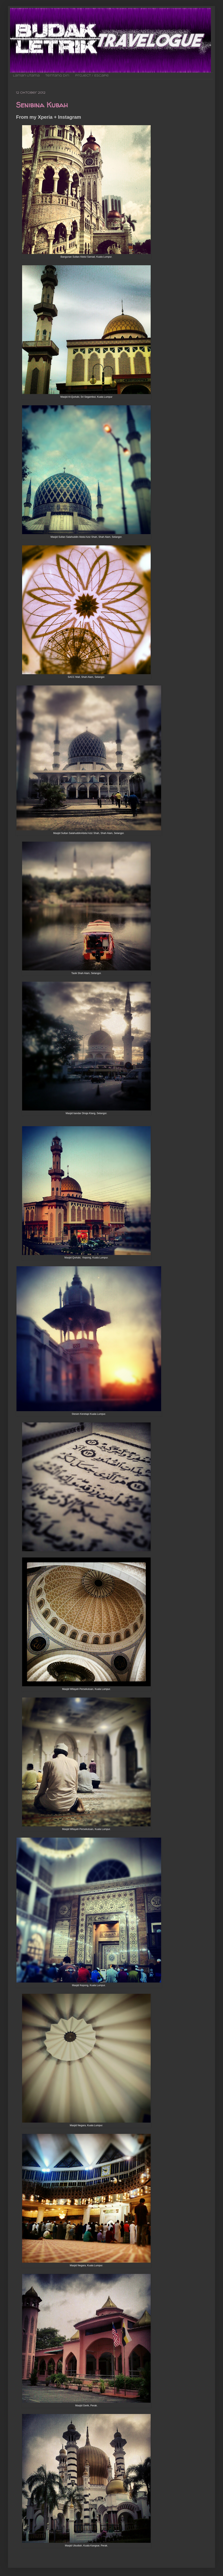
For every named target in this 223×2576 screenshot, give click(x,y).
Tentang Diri (57, 75)
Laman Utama (26, 75)
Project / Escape (92, 75)
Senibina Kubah (42, 105)
